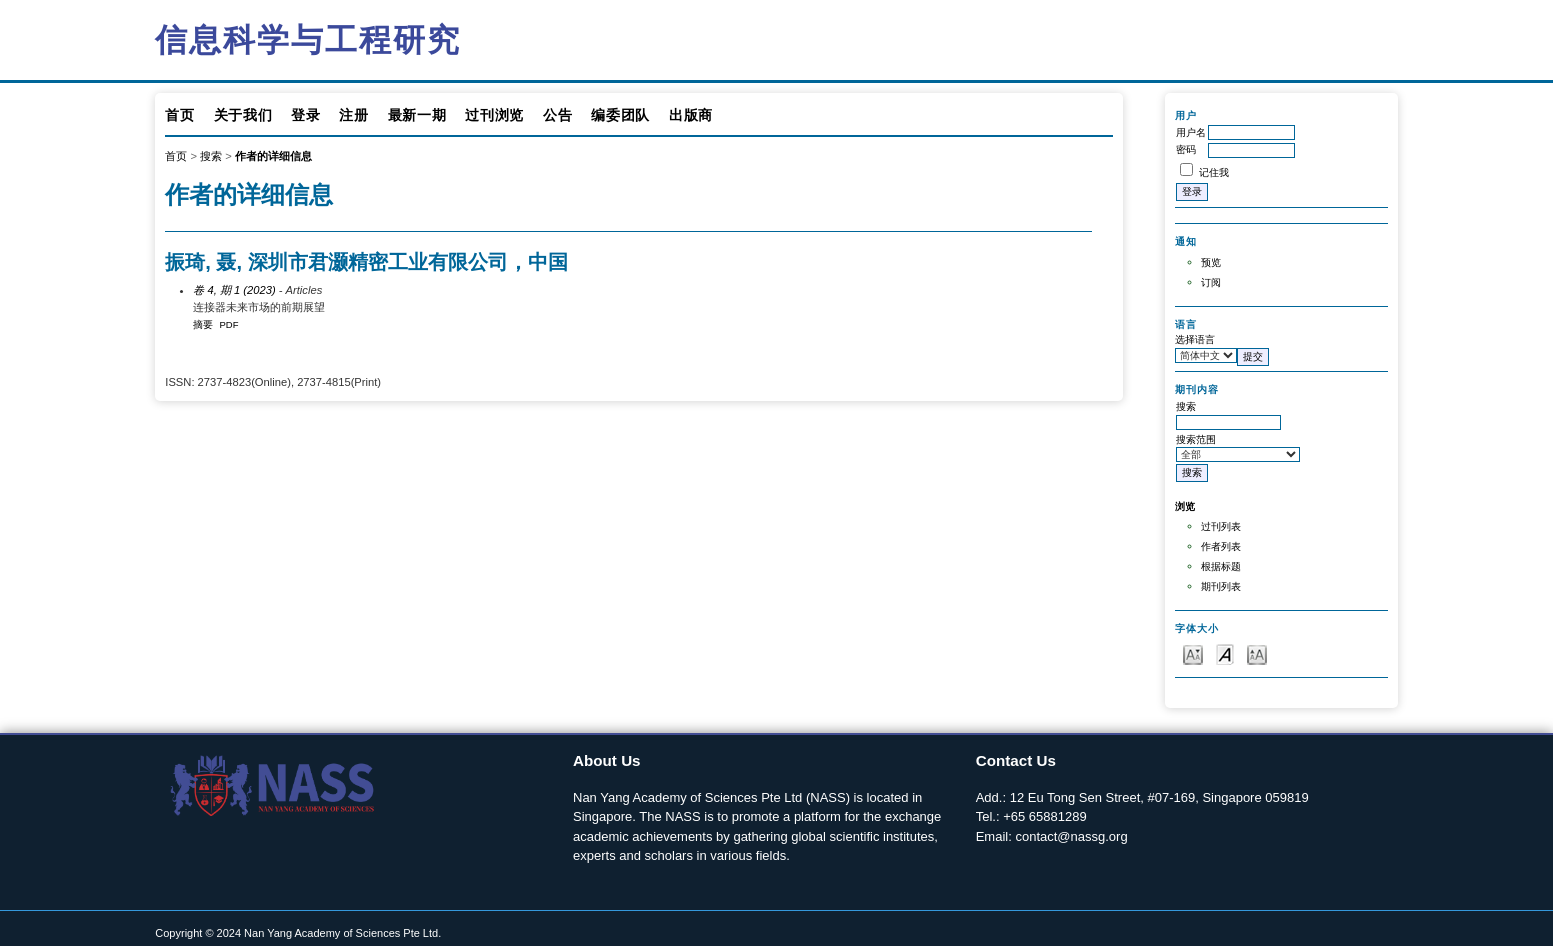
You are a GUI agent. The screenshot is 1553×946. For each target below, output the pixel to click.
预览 (1211, 262)
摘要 (203, 324)
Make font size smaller (1193, 653)
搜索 (211, 156)
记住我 (1214, 172)
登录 (305, 115)
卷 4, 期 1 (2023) (234, 290)
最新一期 (417, 115)
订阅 (1211, 282)
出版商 (691, 115)
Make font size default (1225, 653)
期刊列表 (1221, 586)
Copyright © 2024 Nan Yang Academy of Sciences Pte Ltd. (298, 933)
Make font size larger (1257, 653)
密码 (1186, 149)
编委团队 (620, 115)
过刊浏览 (494, 115)
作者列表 (1221, 546)
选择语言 (1195, 339)
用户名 (1191, 132)
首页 (179, 115)
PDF (229, 324)
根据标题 (1221, 566)
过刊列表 (1221, 526)
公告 (557, 115)
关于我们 (243, 115)
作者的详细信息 (273, 156)
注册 (353, 115)
